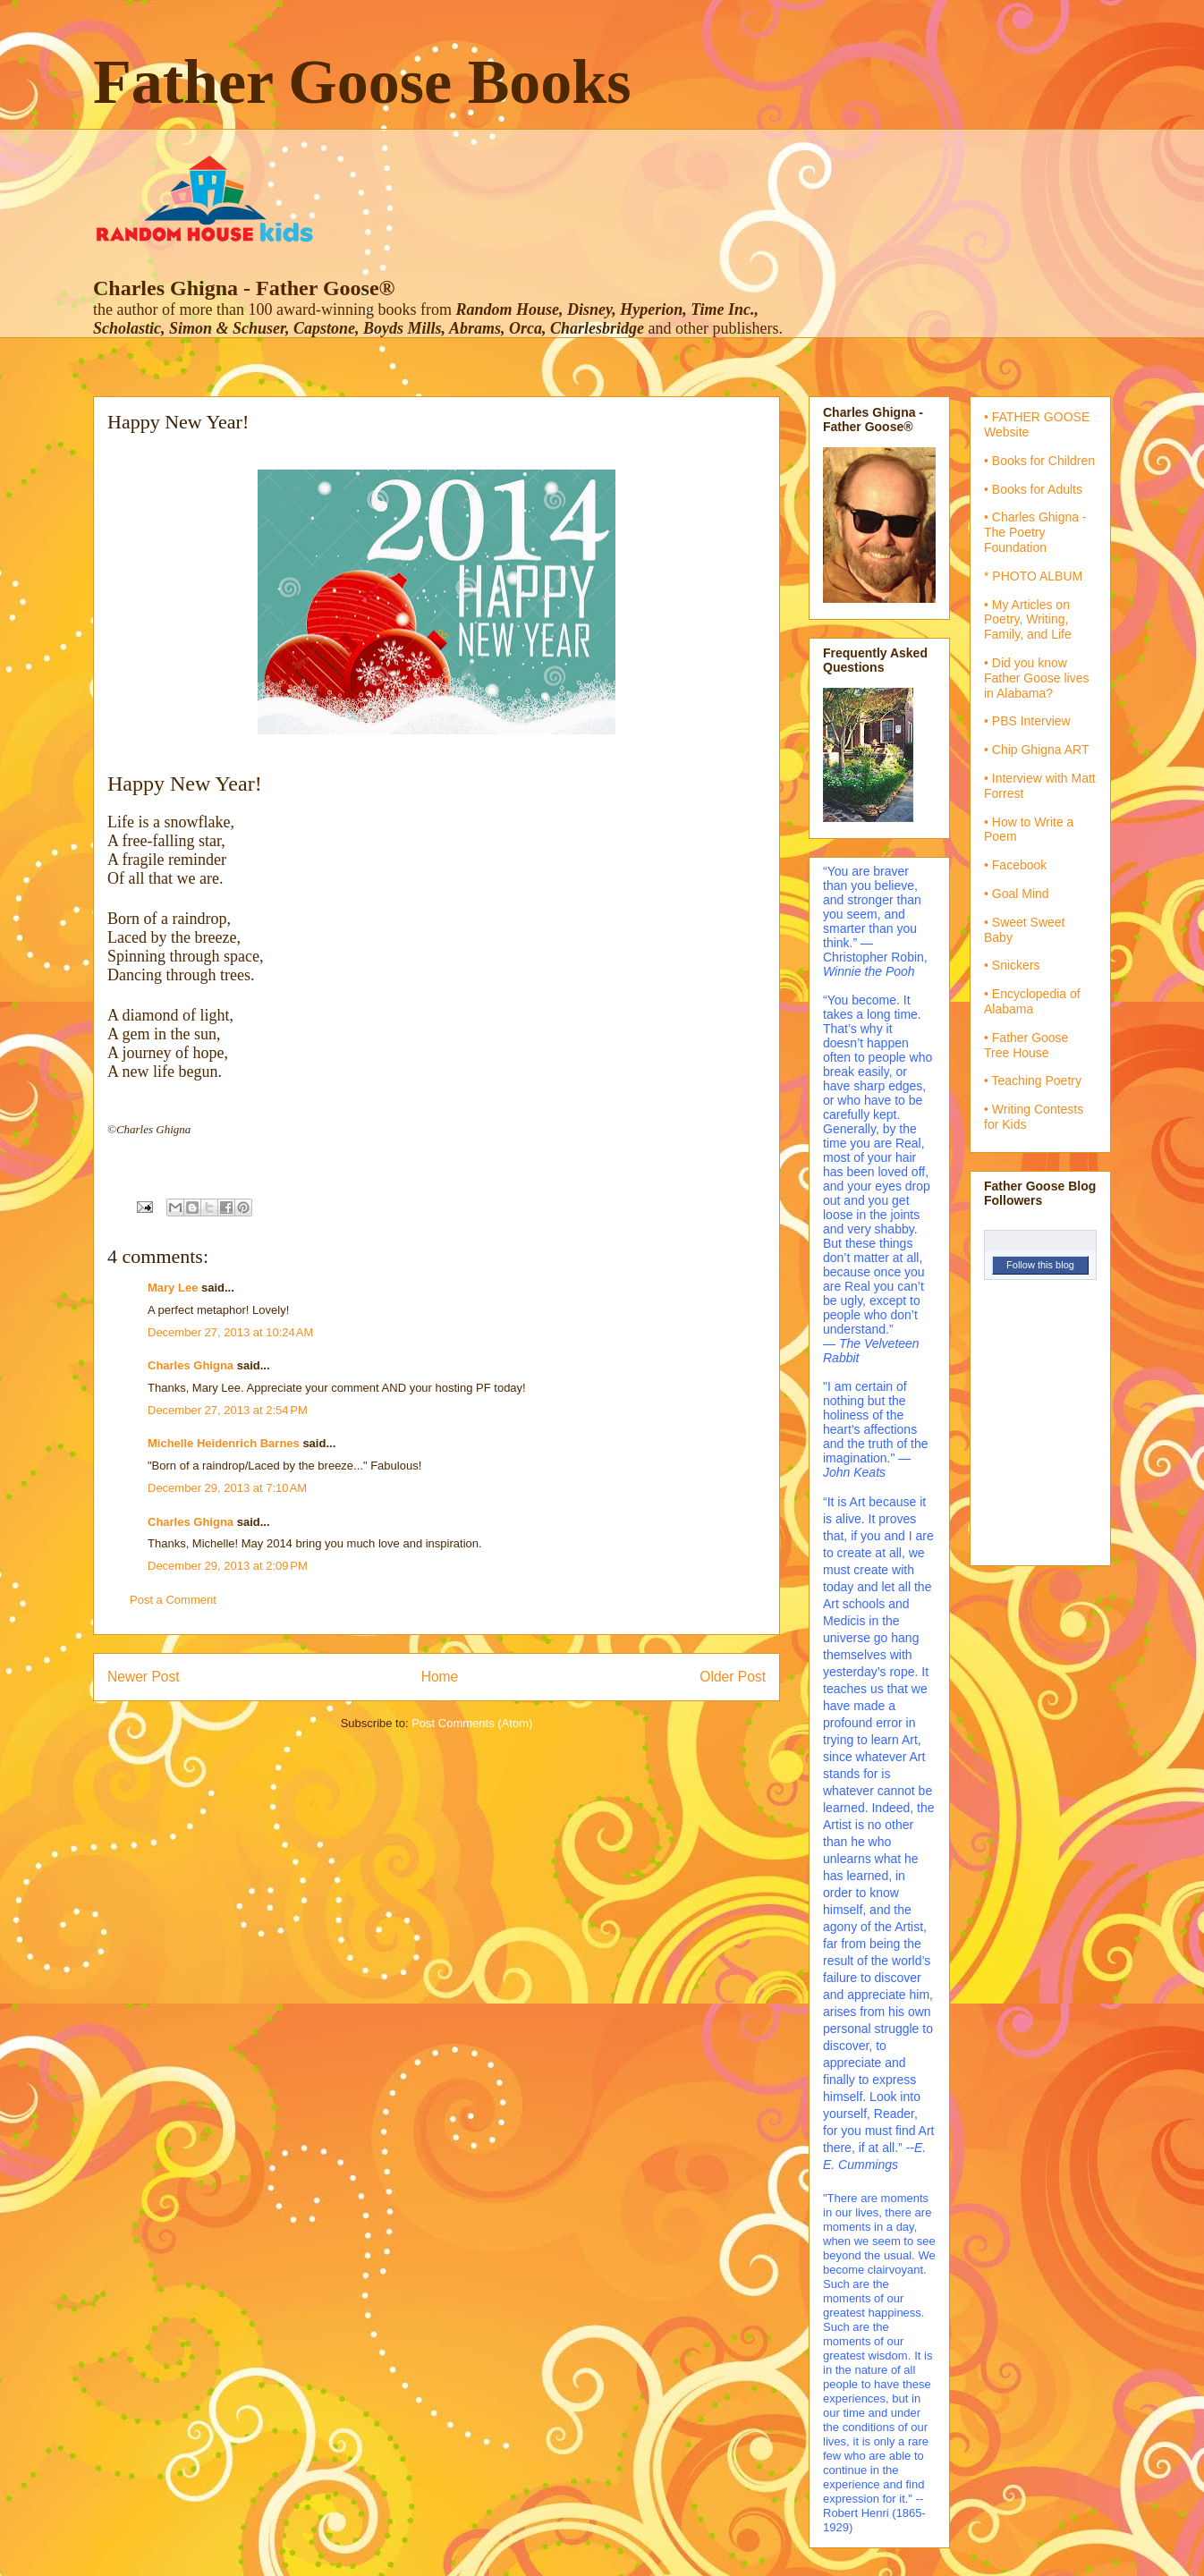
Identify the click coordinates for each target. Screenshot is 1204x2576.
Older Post (733, 1676)
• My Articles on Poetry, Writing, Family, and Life (1028, 619)
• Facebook (1015, 865)
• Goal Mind (1016, 893)
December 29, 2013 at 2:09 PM (228, 1565)
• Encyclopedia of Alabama (1032, 1001)
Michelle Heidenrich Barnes (224, 1443)
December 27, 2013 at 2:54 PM (228, 1410)
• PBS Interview (1027, 721)
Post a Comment (173, 1599)
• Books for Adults (1033, 489)
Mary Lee (173, 1287)
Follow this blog (1040, 1264)
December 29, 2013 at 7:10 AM (227, 1488)
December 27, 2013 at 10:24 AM (230, 1332)
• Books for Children (1039, 460)
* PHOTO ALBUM (1033, 576)
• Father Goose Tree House (1026, 1045)
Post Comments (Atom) (471, 1723)
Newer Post (143, 1676)
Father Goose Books (362, 81)
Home (440, 1676)
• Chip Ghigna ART (1036, 749)
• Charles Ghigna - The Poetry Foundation (1035, 532)
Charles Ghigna (190, 1365)
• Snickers (1011, 965)
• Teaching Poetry (1032, 1080)
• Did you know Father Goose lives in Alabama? (1037, 678)
